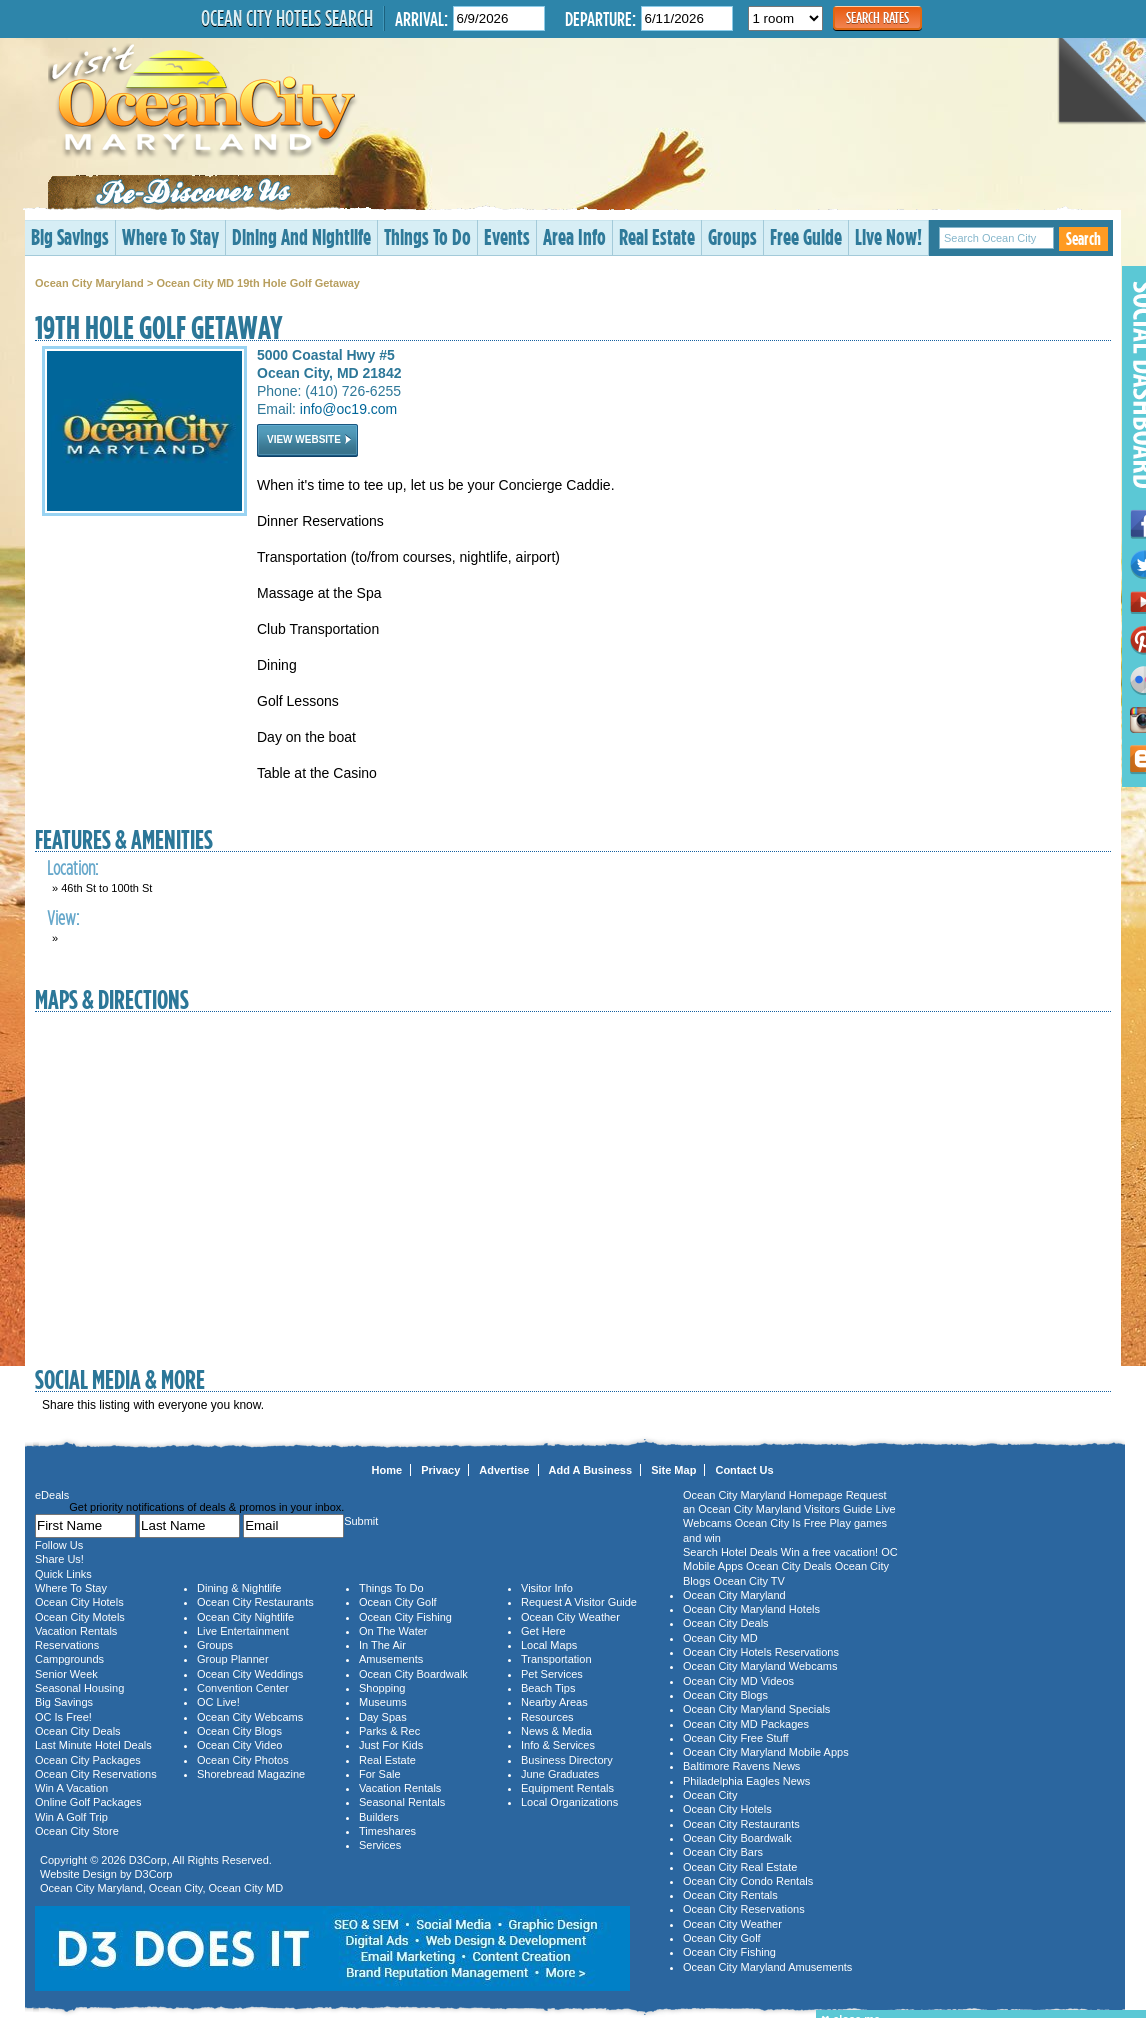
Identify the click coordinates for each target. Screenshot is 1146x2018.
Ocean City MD (246, 1888)
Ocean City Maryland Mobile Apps (766, 1752)
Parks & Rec (389, 1731)
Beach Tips (548, 1688)
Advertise (504, 1470)
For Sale (380, 1774)
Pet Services (552, 1674)
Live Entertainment (243, 1631)
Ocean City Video (239, 1745)
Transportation (556, 1659)
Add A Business (591, 1470)
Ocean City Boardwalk (413, 1674)
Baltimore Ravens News (741, 1766)
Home (387, 1470)
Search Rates (877, 17)
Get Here (543, 1631)
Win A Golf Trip (71, 1817)
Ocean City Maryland (89, 283)
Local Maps (549, 1645)
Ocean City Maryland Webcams (760, 1666)
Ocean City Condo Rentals (748, 1881)
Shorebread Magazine (251, 1774)
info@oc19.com (348, 409)
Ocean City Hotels (79, 1602)
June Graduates (560, 1774)
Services (380, 1845)
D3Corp (148, 1860)
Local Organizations (569, 1802)
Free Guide (806, 236)
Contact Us (744, 1470)
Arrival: (421, 18)
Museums (383, 1702)
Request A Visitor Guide (579, 1602)
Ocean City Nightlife (245, 1617)
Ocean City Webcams (250, 1717)
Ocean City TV (749, 1581)
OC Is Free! (63, 1717)
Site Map (673, 1470)
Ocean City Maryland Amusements (767, 1967)
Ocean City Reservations (96, 1774)
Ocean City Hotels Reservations (761, 1652)
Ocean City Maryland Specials (756, 1709)
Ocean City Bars (723, 1852)
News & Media (556, 1731)
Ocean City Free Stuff (736, 1738)
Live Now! (888, 236)
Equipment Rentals (567, 1788)
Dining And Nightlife (301, 236)
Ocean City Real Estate (740, 1867)
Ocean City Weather (570, 1617)
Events (507, 236)
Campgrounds (69, 1659)
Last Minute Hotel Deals (93, 1745)
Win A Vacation (71, 1788)
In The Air (382, 1645)
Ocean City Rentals (730, 1895)
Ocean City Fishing (405, 1617)
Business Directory (567, 1760)
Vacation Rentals (76, 1631)
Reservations (67, 1645)
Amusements (391, 1659)
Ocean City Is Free (781, 1523)
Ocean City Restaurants (255, 1602)
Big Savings (70, 236)
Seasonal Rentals (402, 1802)
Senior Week (66, 1674)
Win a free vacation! (829, 1552)
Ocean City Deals (78, 1731)
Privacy (440, 1470)
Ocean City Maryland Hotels (751, 1609)
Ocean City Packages (88, 1760)
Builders (379, 1817)
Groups (732, 236)
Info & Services (558, 1745)
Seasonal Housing (79, 1688)
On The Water (393, 1631)
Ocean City (176, 1888)
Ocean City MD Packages (746, 1724)
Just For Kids (391, 1745)
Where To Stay (170, 236)
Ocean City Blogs (239, 1731)
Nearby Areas (554, 1702)
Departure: (600, 18)
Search (1083, 238)
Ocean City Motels (80, 1617)
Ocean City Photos (243, 1760)
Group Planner (233, 1659)
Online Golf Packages (88, 1802)
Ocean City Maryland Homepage (763, 1495)
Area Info (574, 236)
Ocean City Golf (398, 1602)
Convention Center (243, 1688)
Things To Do (427, 236)
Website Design (78, 1874)
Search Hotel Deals (730, 1552)
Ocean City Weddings (250, 1674)
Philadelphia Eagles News (746, 1781)
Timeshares (387, 1831)
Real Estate (657, 236)
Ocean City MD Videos (738, 1681)
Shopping (382, 1688)
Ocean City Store (77, 1831)
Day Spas (383, 1717)
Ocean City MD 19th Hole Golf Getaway (258, 283)
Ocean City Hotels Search (287, 18)
